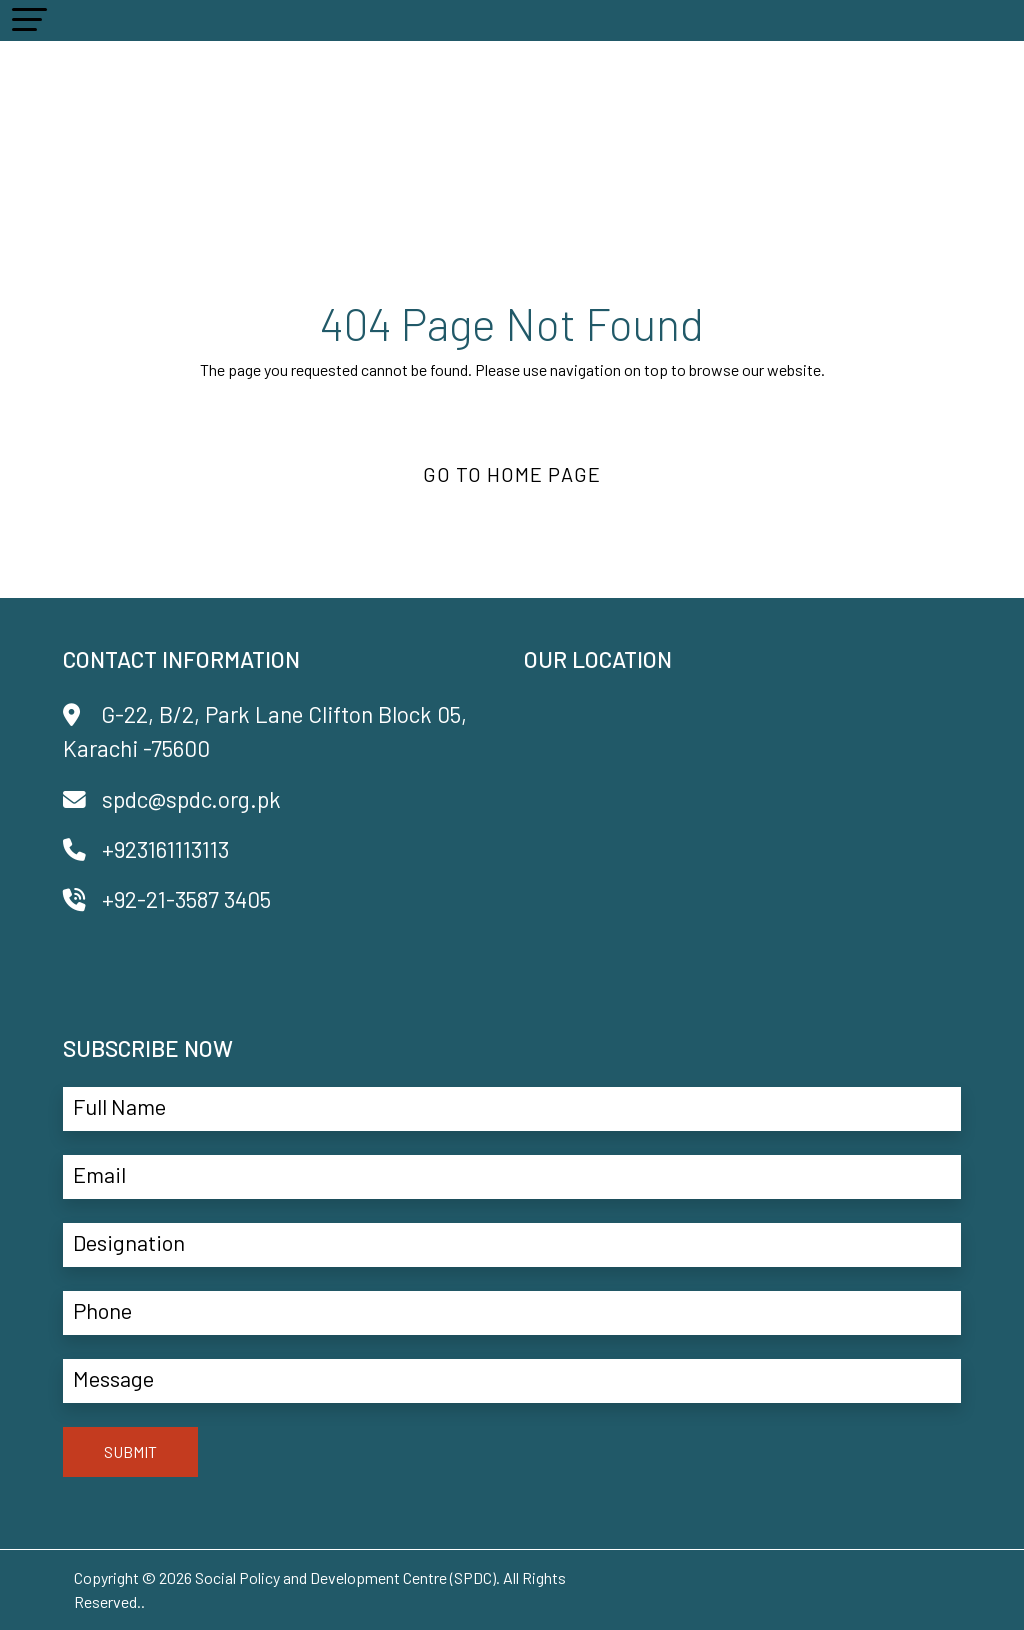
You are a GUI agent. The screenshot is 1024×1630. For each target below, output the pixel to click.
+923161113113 (146, 849)
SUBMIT (130, 1451)
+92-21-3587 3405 (167, 899)
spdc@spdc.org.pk (172, 799)
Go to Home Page (512, 474)
